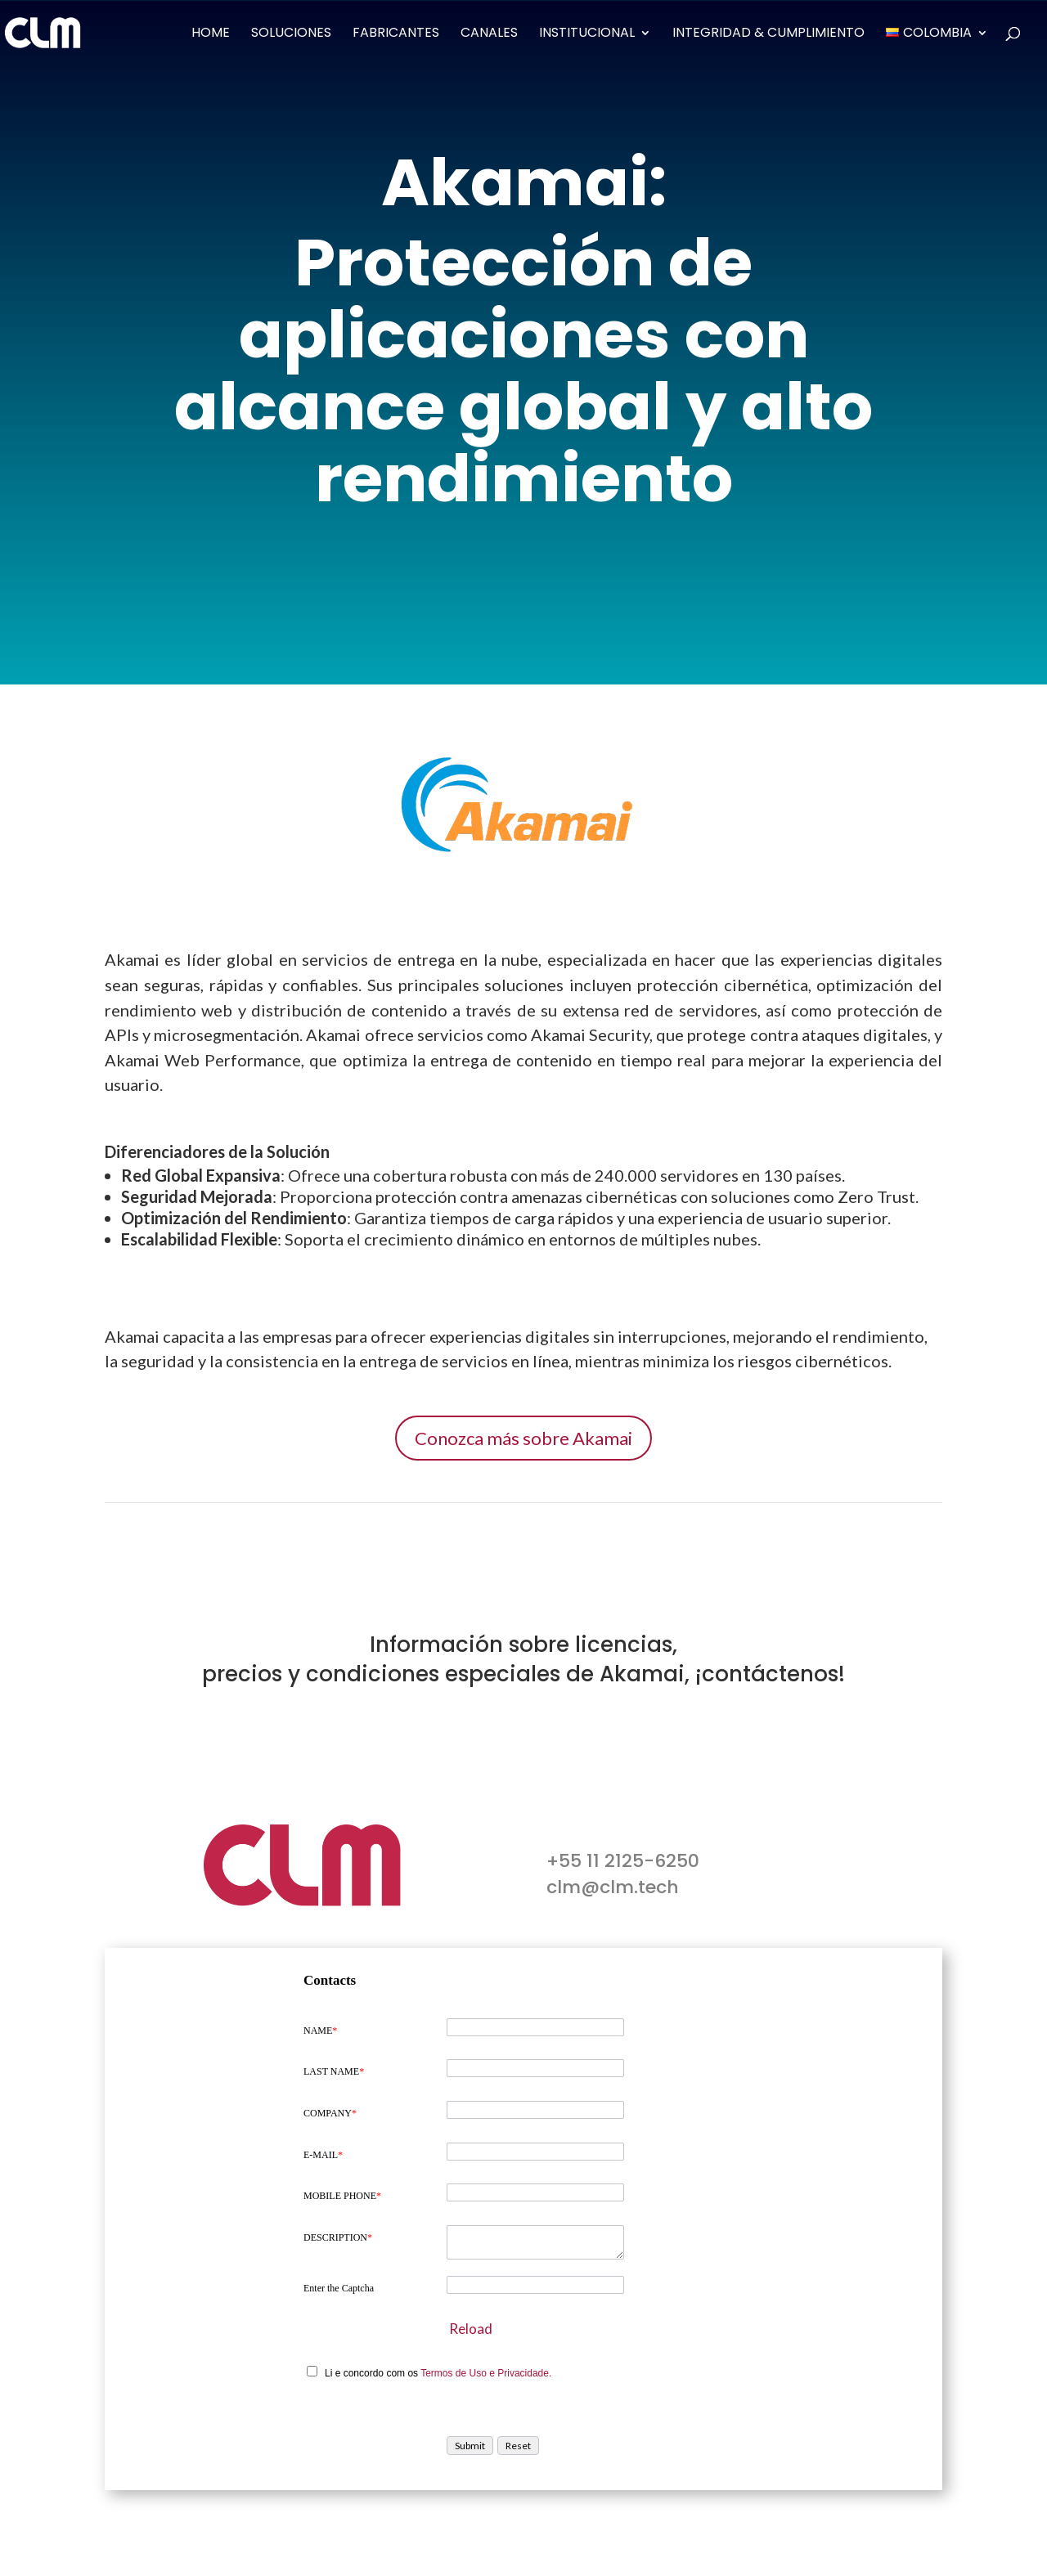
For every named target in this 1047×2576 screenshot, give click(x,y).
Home (210, 34)
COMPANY (330, 2113)
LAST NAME (333, 2071)
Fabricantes (396, 34)
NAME (320, 2030)
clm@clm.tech (612, 1887)
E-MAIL (323, 2155)
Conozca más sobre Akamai (523, 1438)
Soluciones (291, 34)
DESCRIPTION (337, 2237)
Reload (470, 2328)
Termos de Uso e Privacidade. (485, 2373)
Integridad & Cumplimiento (768, 34)
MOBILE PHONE (342, 2195)
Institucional (587, 34)
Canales (489, 34)
